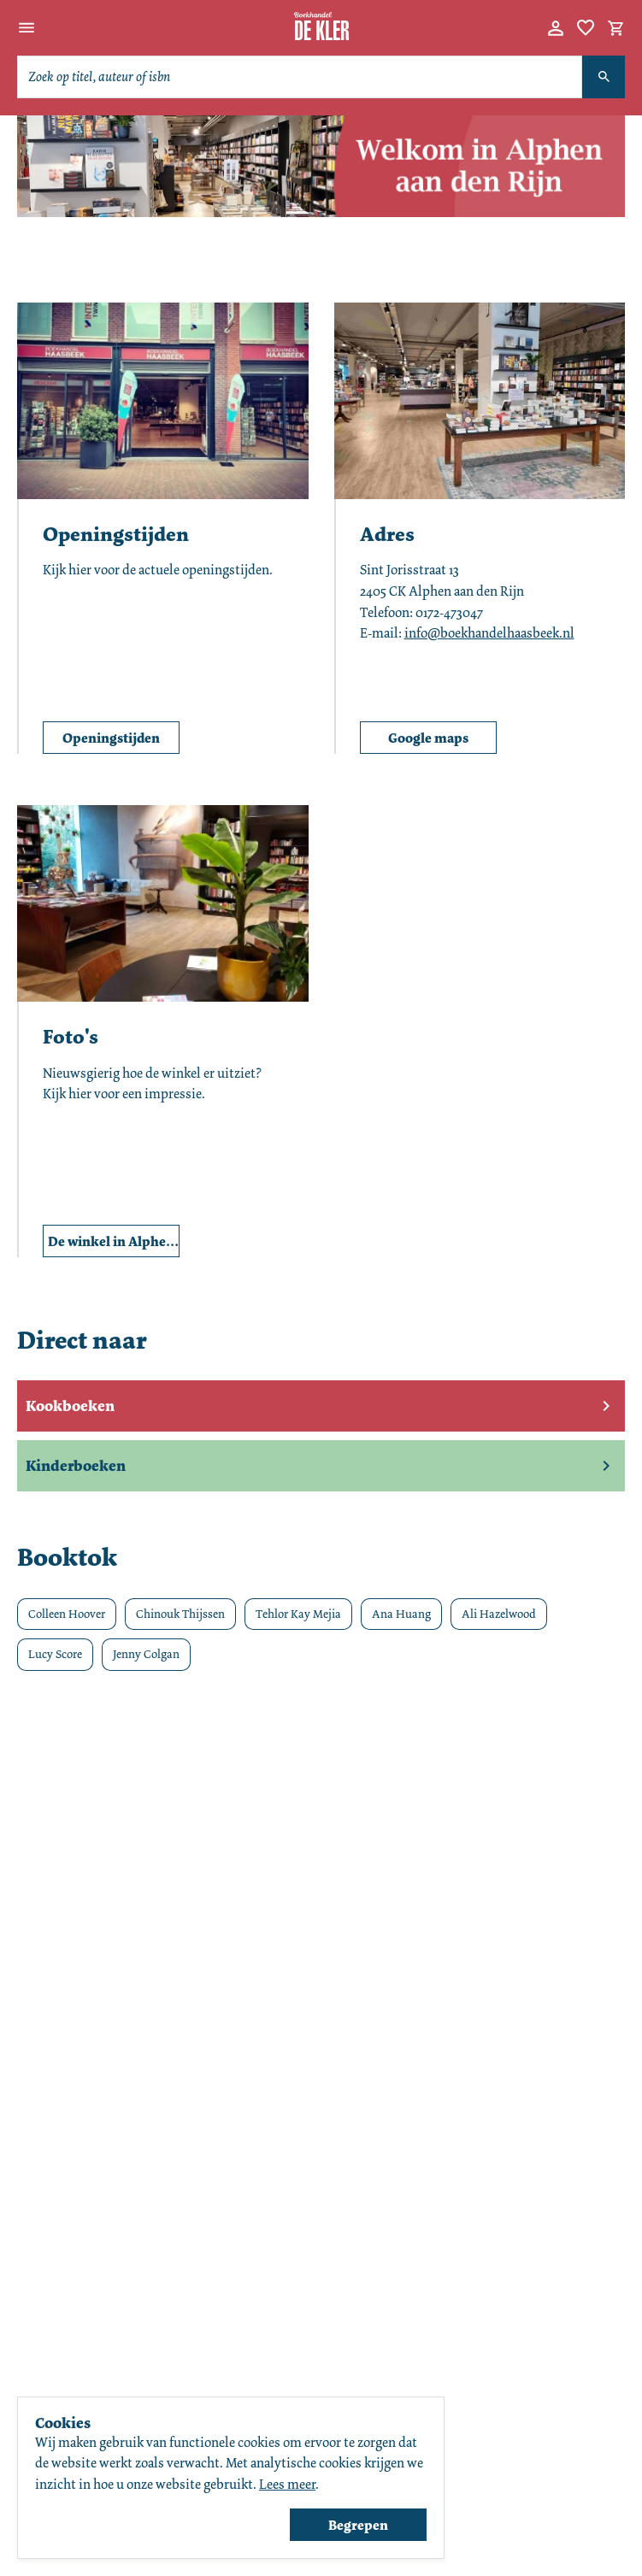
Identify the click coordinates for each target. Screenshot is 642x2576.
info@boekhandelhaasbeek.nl (489, 633)
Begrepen (358, 2525)
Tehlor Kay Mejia (298, 1613)
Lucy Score (55, 1653)
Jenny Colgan (146, 1653)
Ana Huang (401, 1613)
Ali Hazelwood (499, 1613)
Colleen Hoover (66, 1613)
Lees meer (287, 2484)
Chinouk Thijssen (180, 1613)
